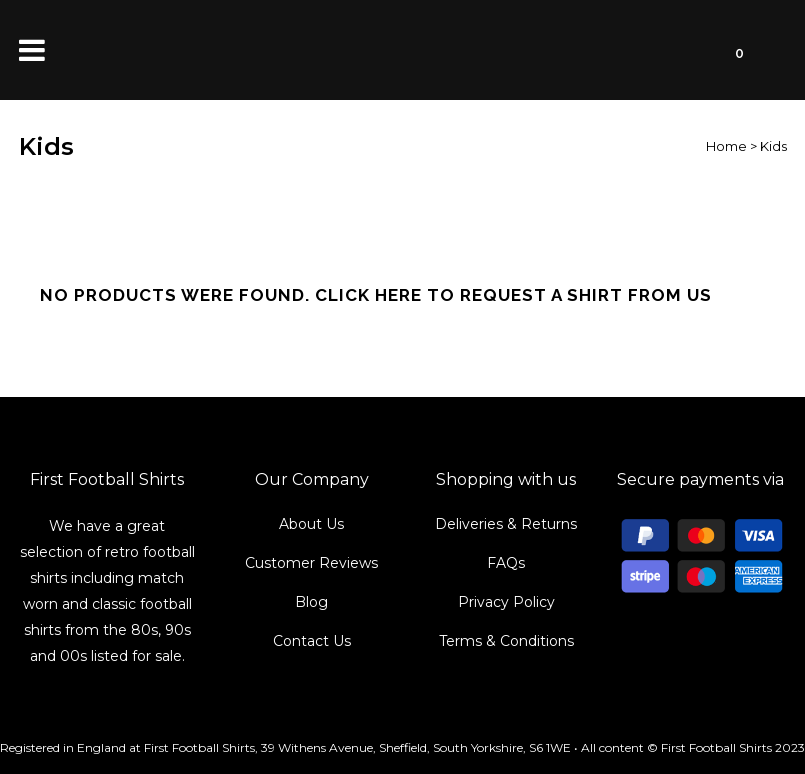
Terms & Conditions (506, 641)
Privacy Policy (506, 602)
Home (726, 146)
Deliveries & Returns (506, 524)
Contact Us (312, 641)
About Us (311, 524)
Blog (311, 602)
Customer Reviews (311, 563)
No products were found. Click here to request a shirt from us (376, 295)
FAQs (506, 563)
